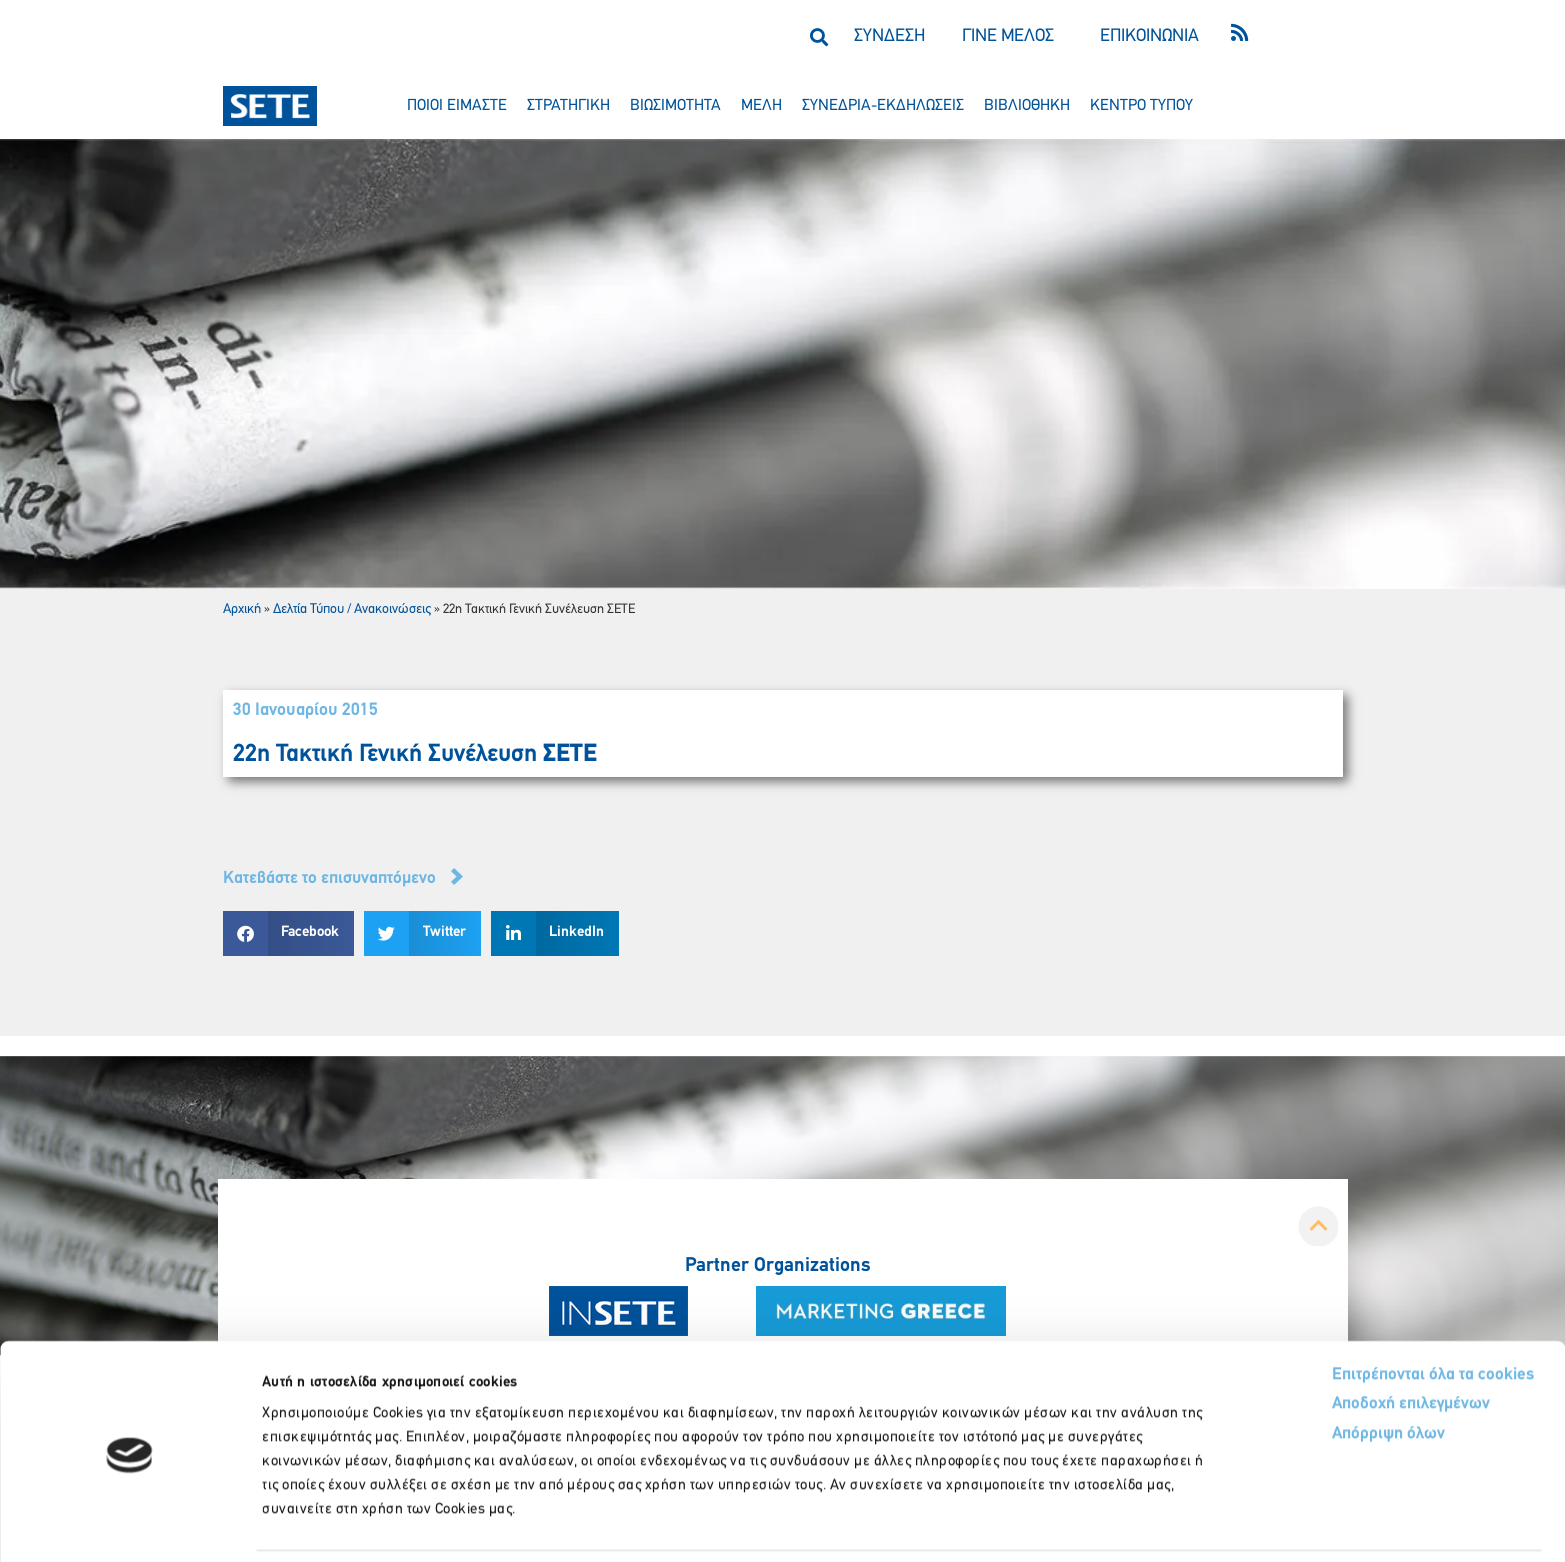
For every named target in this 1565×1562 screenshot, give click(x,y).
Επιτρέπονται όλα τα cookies (1357, 1307)
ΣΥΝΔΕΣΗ (889, 36)
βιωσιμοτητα (675, 106)
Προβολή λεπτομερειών (1117, 1522)
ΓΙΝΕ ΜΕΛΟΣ (1008, 36)
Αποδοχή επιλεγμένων (1337, 1338)
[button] (819, 36)
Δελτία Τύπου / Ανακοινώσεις (352, 609)
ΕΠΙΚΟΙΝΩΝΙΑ (1149, 36)
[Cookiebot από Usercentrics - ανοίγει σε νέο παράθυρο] (129, 1523)
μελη (761, 106)
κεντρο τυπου (1141, 106)
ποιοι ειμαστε (457, 106)
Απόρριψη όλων (1313, 1368)
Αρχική (242, 609)
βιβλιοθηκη (1027, 106)
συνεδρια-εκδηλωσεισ (883, 106)
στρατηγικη (568, 106)
